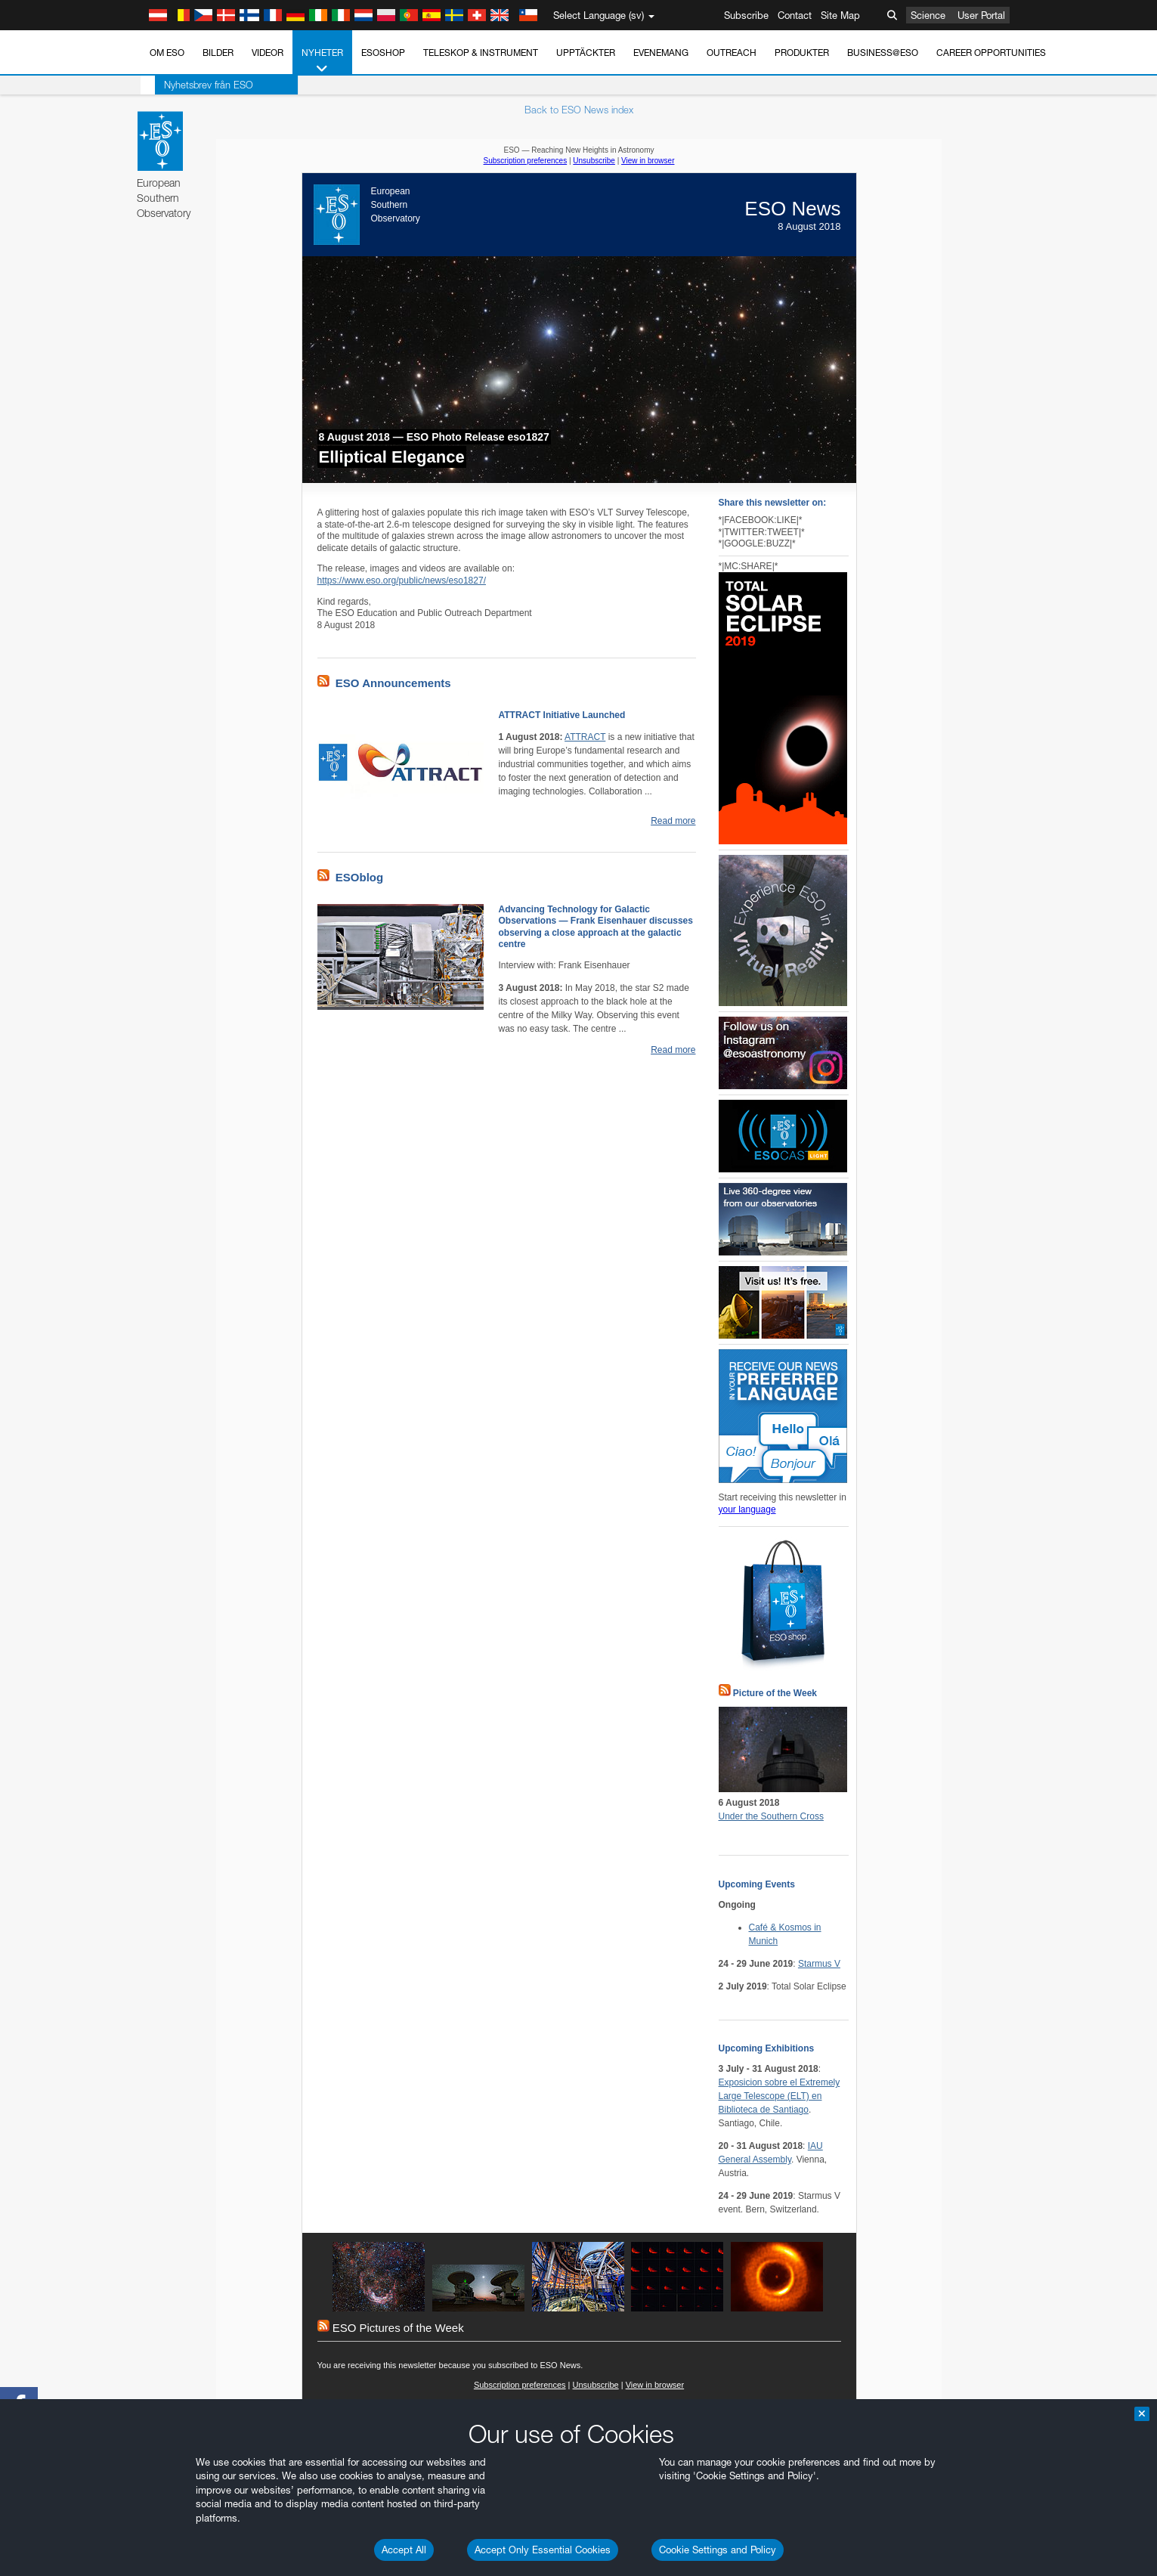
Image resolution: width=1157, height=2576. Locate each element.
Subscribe (746, 15)
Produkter (802, 52)
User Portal (981, 15)
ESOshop (383, 52)
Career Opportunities (991, 52)
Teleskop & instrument (480, 52)
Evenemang (660, 52)
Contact (795, 15)
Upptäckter (585, 52)
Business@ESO (882, 52)
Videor (267, 52)
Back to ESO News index (578, 110)
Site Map (840, 15)
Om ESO (167, 52)
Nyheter (322, 61)
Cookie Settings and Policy (717, 2549)
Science (928, 15)
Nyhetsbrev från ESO (194, 85)
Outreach (731, 52)
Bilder (218, 52)
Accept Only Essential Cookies (543, 2549)
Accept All (404, 2549)
